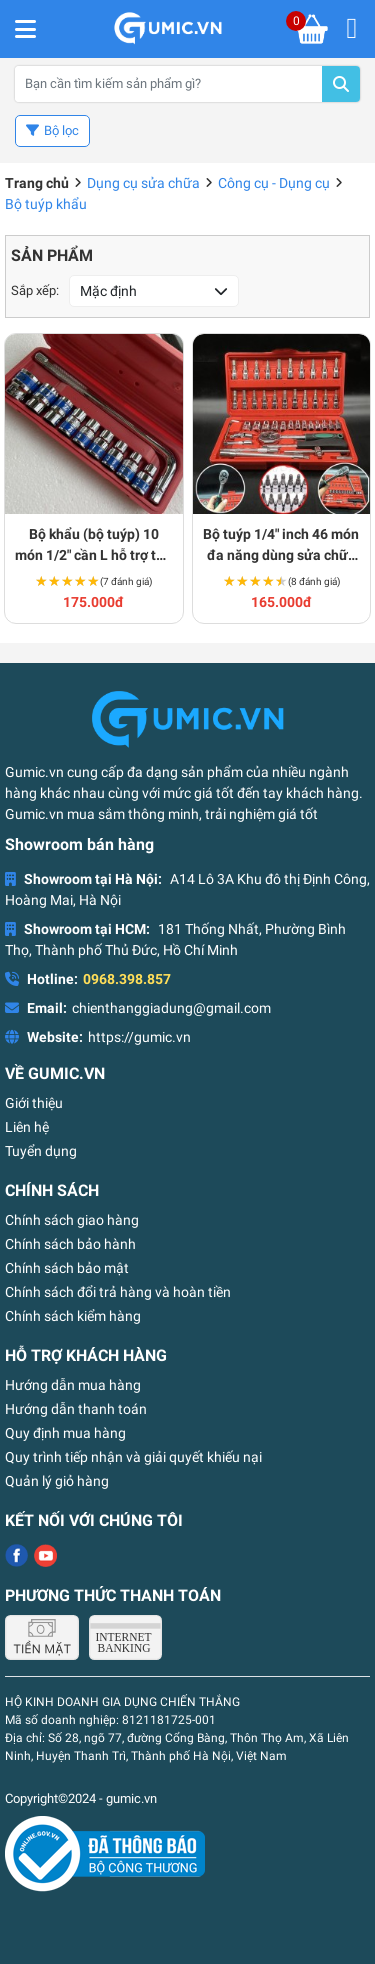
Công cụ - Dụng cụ (274, 183)
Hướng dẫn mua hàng (73, 1385)
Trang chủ (37, 183)
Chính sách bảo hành (70, 1244)
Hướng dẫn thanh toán (76, 1409)
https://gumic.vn (139, 1037)
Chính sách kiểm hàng (73, 1316)
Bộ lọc (61, 130)
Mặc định (108, 291)
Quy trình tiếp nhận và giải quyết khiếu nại (133, 1457)
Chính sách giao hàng (72, 1220)
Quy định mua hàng (65, 1433)
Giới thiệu (34, 1103)
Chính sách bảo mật (67, 1268)
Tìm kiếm (341, 84)
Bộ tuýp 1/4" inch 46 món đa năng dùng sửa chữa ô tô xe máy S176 (281, 546)
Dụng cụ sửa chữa (143, 183)
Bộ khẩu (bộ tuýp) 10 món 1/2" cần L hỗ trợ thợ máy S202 (93, 546)
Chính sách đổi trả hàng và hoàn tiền (118, 1292)
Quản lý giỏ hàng (57, 1481)
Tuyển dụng (41, 1151)
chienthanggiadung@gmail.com (171, 1008)
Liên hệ (27, 1127)
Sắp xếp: (35, 290)
